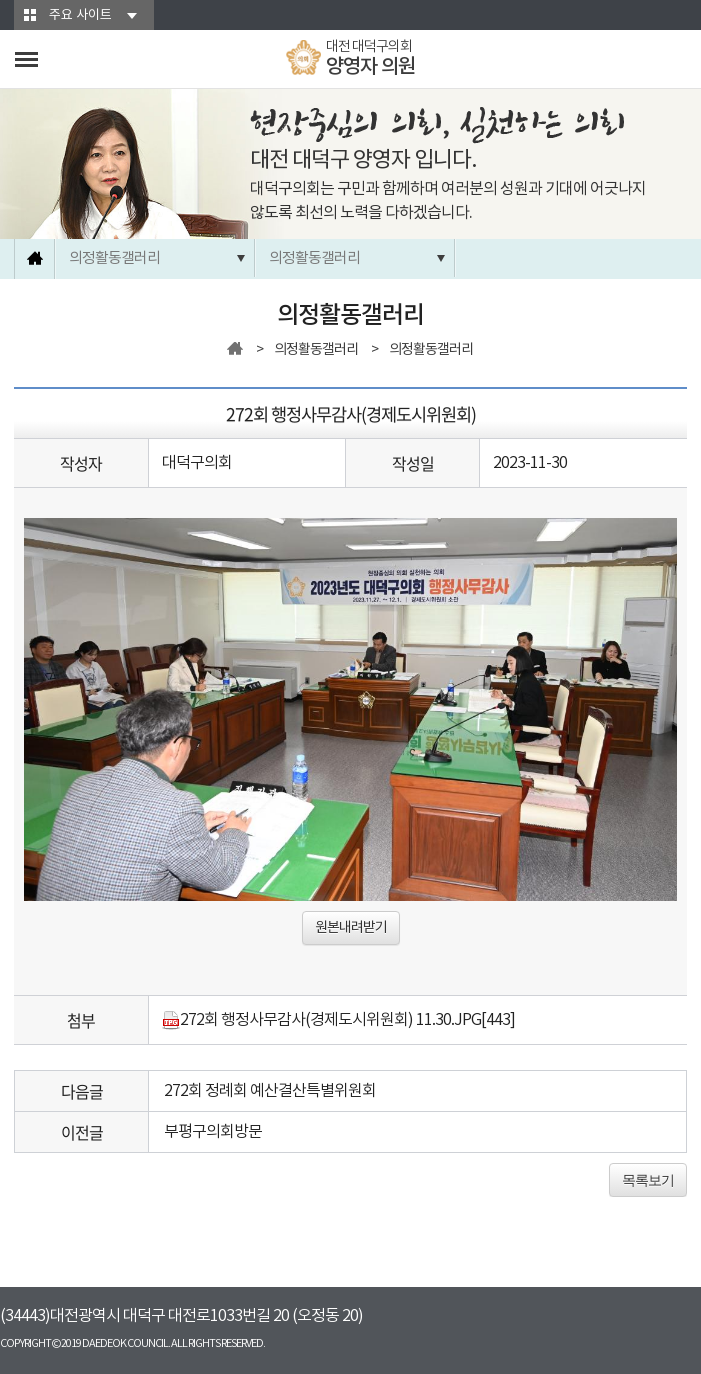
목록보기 (648, 1180)
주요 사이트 (80, 15)
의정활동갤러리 (114, 258)
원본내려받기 (351, 928)
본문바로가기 (0, 0)
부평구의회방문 (213, 1132)
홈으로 (35, 259)
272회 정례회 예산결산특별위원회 (270, 1091)
